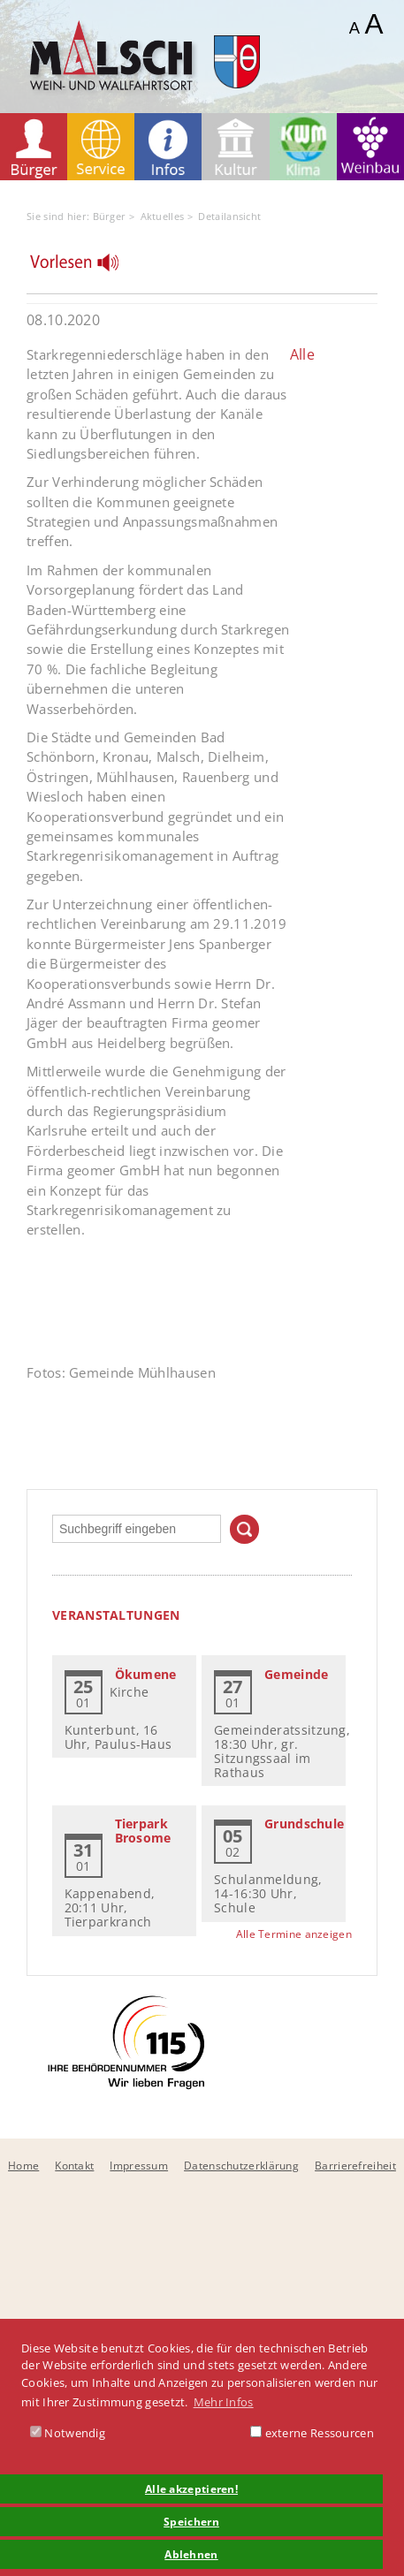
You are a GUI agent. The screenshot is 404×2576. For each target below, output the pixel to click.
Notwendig (67, 2433)
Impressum (139, 2165)
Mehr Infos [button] (224, 2402)
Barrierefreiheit (355, 2165)
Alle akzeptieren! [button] (191, 2488)
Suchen (244, 1529)
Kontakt (74, 2165)
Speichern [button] (191, 2521)
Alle (302, 354)
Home (23, 2165)
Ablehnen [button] (190, 2554)
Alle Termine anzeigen (294, 1933)
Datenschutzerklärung (241, 2165)
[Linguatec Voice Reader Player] (85, 267)
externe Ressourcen (312, 2433)
